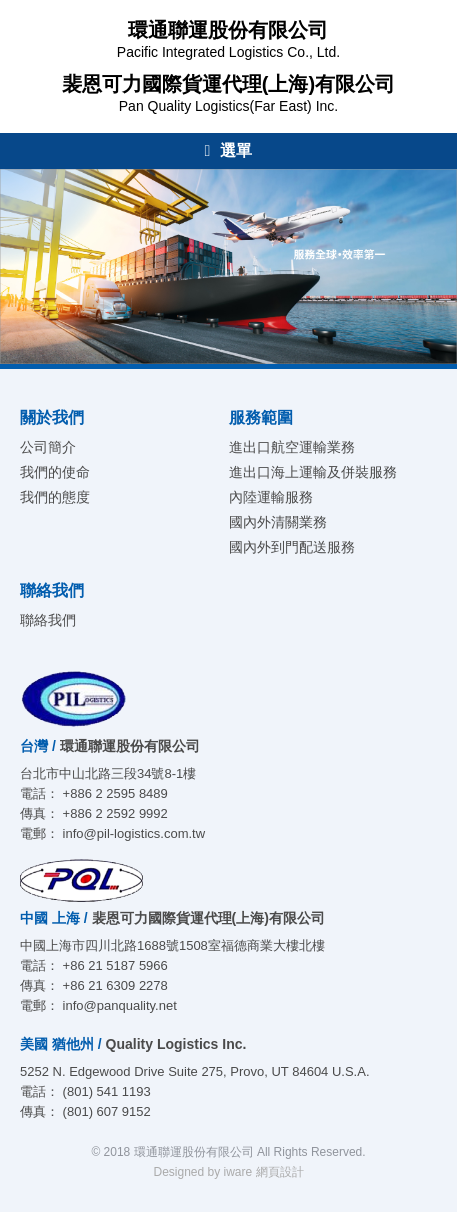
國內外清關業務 (278, 522)
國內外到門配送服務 (292, 547)
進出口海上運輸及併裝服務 (313, 472)
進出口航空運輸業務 (292, 447)
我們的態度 (55, 497)
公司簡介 (48, 447)
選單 (229, 150)
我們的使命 (55, 472)
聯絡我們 (48, 620)
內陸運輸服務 (271, 497)
